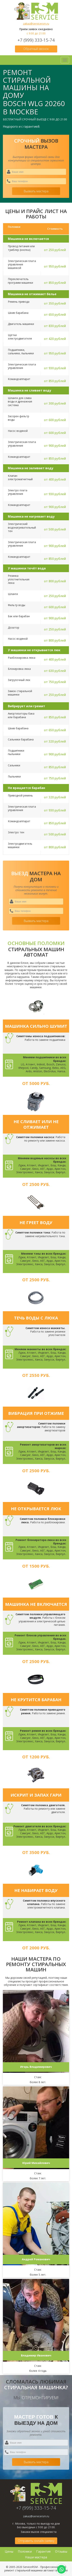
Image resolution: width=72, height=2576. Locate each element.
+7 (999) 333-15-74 (36, 40)
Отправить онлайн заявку (36, 2541)
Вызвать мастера (36, 191)
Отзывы (61, 2551)
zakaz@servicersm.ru (36, 23)
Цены (9, 2551)
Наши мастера (36, 2557)
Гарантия (43, 2551)
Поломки (25, 2551)
